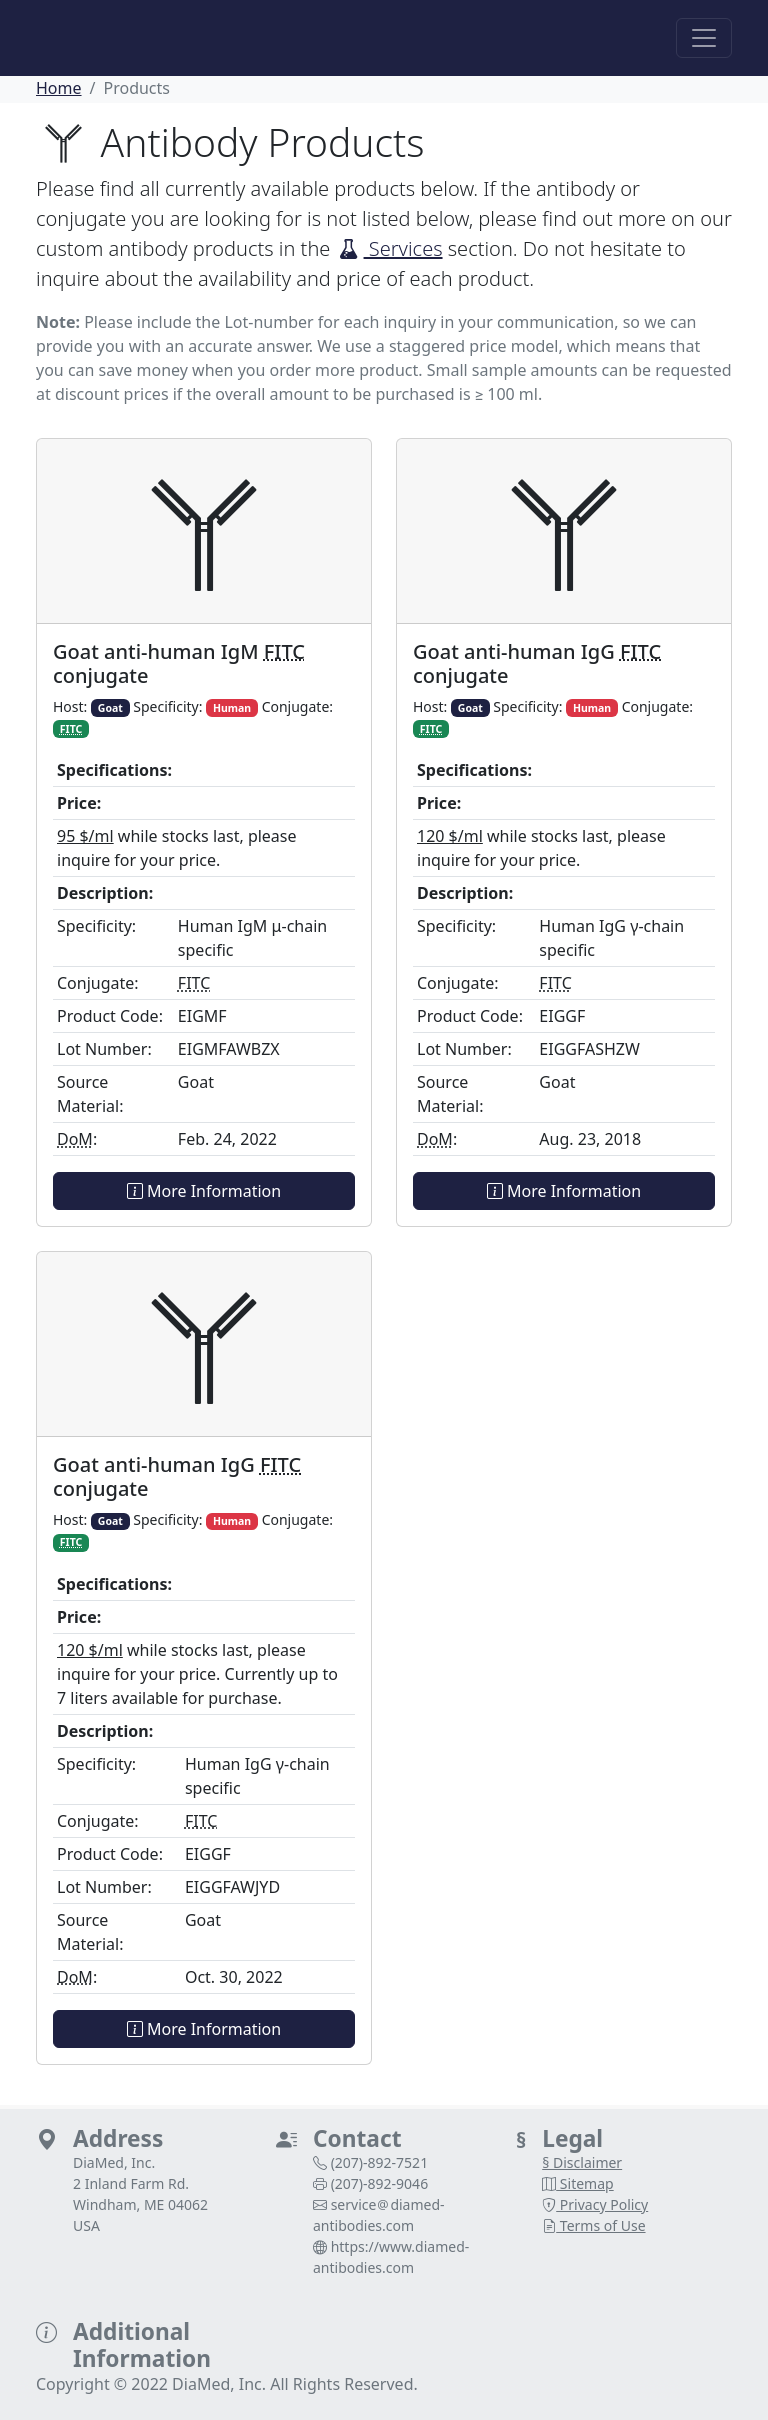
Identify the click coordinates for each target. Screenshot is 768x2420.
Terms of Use (593, 2225)
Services (389, 248)
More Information (204, 1191)
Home (59, 88)
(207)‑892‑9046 (380, 2183)
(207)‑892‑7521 (380, 2162)
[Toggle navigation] (704, 38)
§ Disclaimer (582, 2162)
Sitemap (577, 2183)
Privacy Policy (595, 2204)
